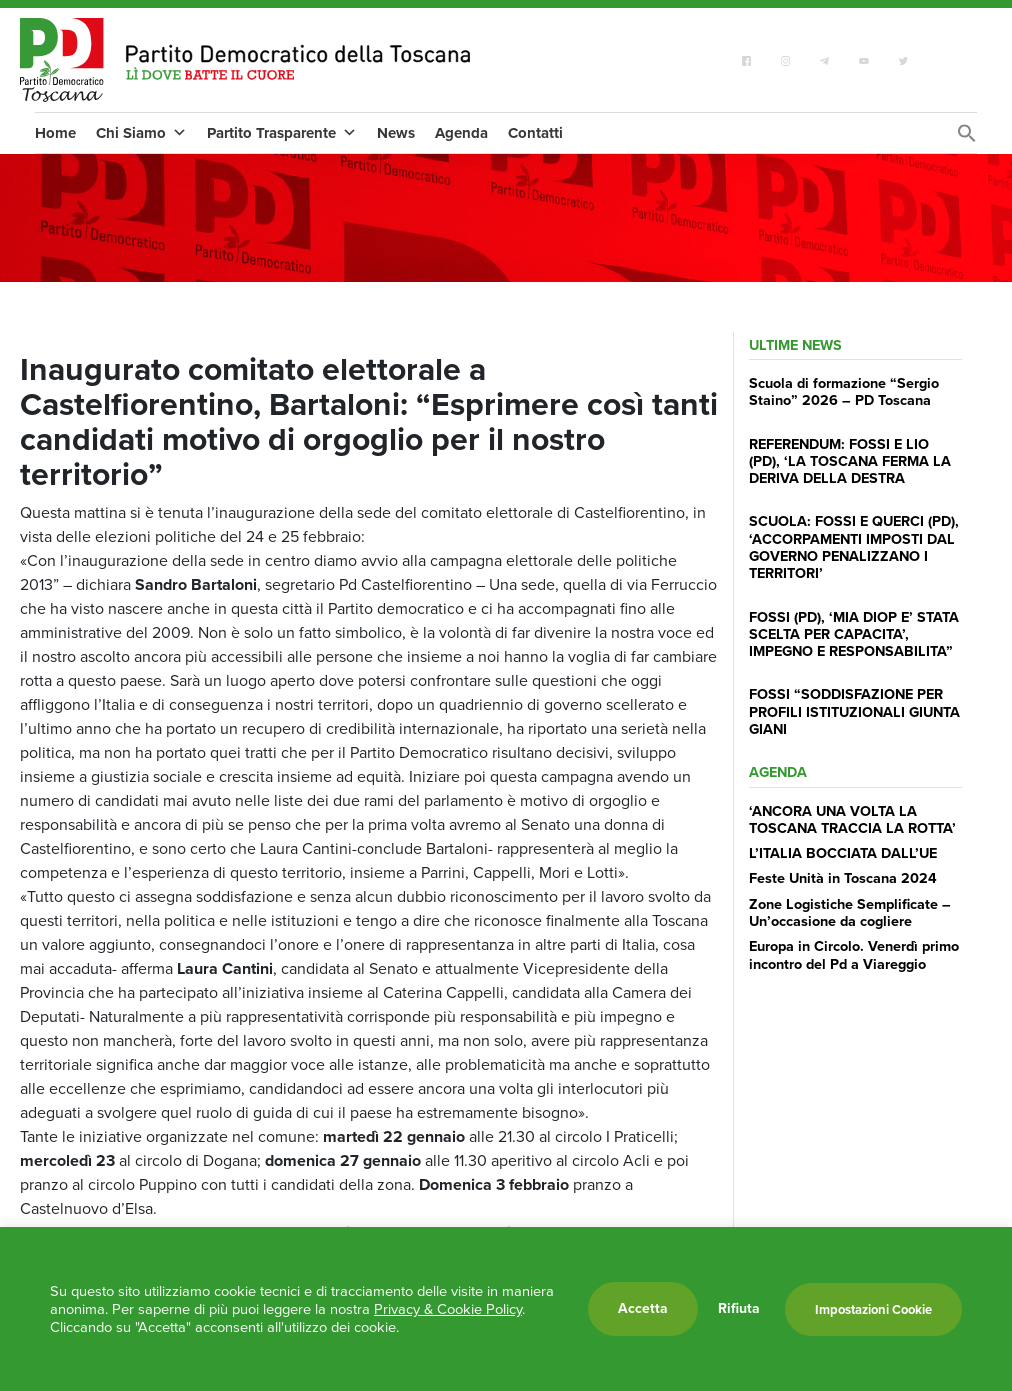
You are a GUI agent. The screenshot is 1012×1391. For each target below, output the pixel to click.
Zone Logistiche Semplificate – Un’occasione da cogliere (850, 912)
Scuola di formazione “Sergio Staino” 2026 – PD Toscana (844, 391)
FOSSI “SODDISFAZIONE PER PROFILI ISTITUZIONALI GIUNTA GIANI (854, 711)
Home (55, 133)
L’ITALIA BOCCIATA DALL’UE (843, 853)
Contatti (535, 133)
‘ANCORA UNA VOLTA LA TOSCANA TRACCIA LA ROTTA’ (852, 819)
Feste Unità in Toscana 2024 (843, 878)
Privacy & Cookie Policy (448, 1309)
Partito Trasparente (282, 133)
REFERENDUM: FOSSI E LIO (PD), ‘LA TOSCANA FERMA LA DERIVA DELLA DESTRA (850, 461)
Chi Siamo (141, 133)
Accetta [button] (643, 1308)
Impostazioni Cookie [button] (873, 1309)
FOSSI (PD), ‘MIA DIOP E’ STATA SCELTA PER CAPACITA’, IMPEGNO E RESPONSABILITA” (854, 634)
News (396, 133)
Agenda (461, 133)
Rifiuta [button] (739, 1309)
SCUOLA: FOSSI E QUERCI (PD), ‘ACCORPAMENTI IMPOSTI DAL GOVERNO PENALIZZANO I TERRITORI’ (854, 547)
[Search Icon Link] (967, 138)
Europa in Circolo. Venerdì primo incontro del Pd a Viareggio (854, 954)
